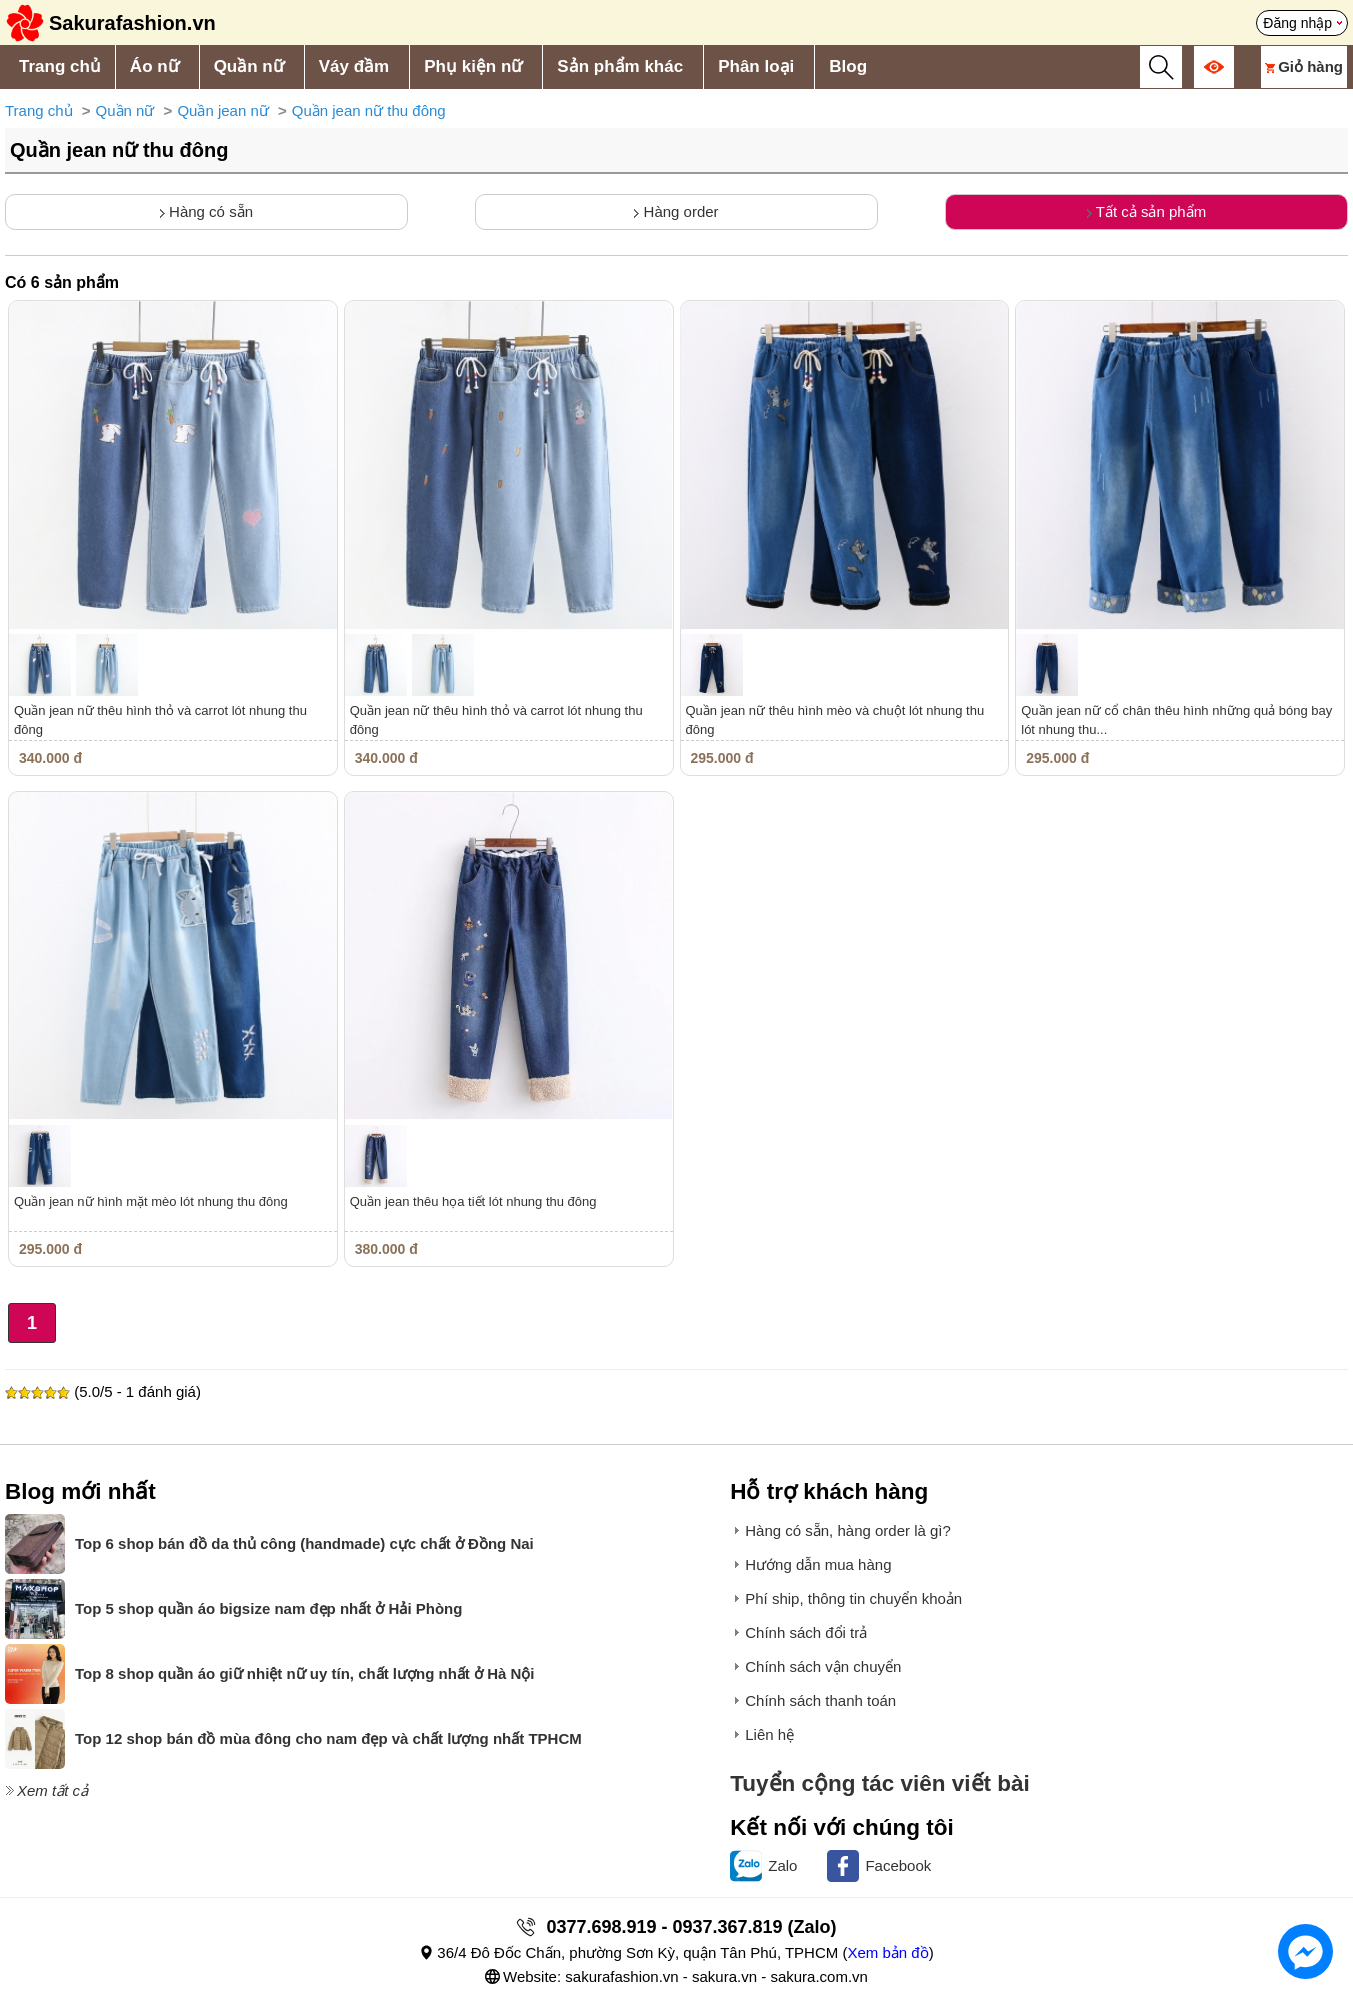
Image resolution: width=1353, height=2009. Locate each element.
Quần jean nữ (222, 110)
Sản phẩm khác (620, 66)
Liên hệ (769, 1734)
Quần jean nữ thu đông (369, 110)
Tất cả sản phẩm (1146, 211)
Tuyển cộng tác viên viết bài (880, 1783)
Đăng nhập (1297, 23)
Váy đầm (354, 66)
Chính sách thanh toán (820, 1700)
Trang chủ (60, 66)
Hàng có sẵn (206, 211)
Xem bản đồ (887, 1952)
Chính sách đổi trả (806, 1632)
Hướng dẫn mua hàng (818, 1564)
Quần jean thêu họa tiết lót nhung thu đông (473, 1201)
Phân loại (756, 66)
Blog (848, 66)
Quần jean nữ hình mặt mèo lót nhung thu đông (151, 1201)
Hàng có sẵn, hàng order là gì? (848, 1530)
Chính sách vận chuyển (823, 1666)
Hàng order (676, 211)
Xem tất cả (52, 1790)
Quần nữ (249, 66)
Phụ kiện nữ (473, 66)
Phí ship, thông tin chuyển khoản (853, 1598)
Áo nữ (154, 66)
